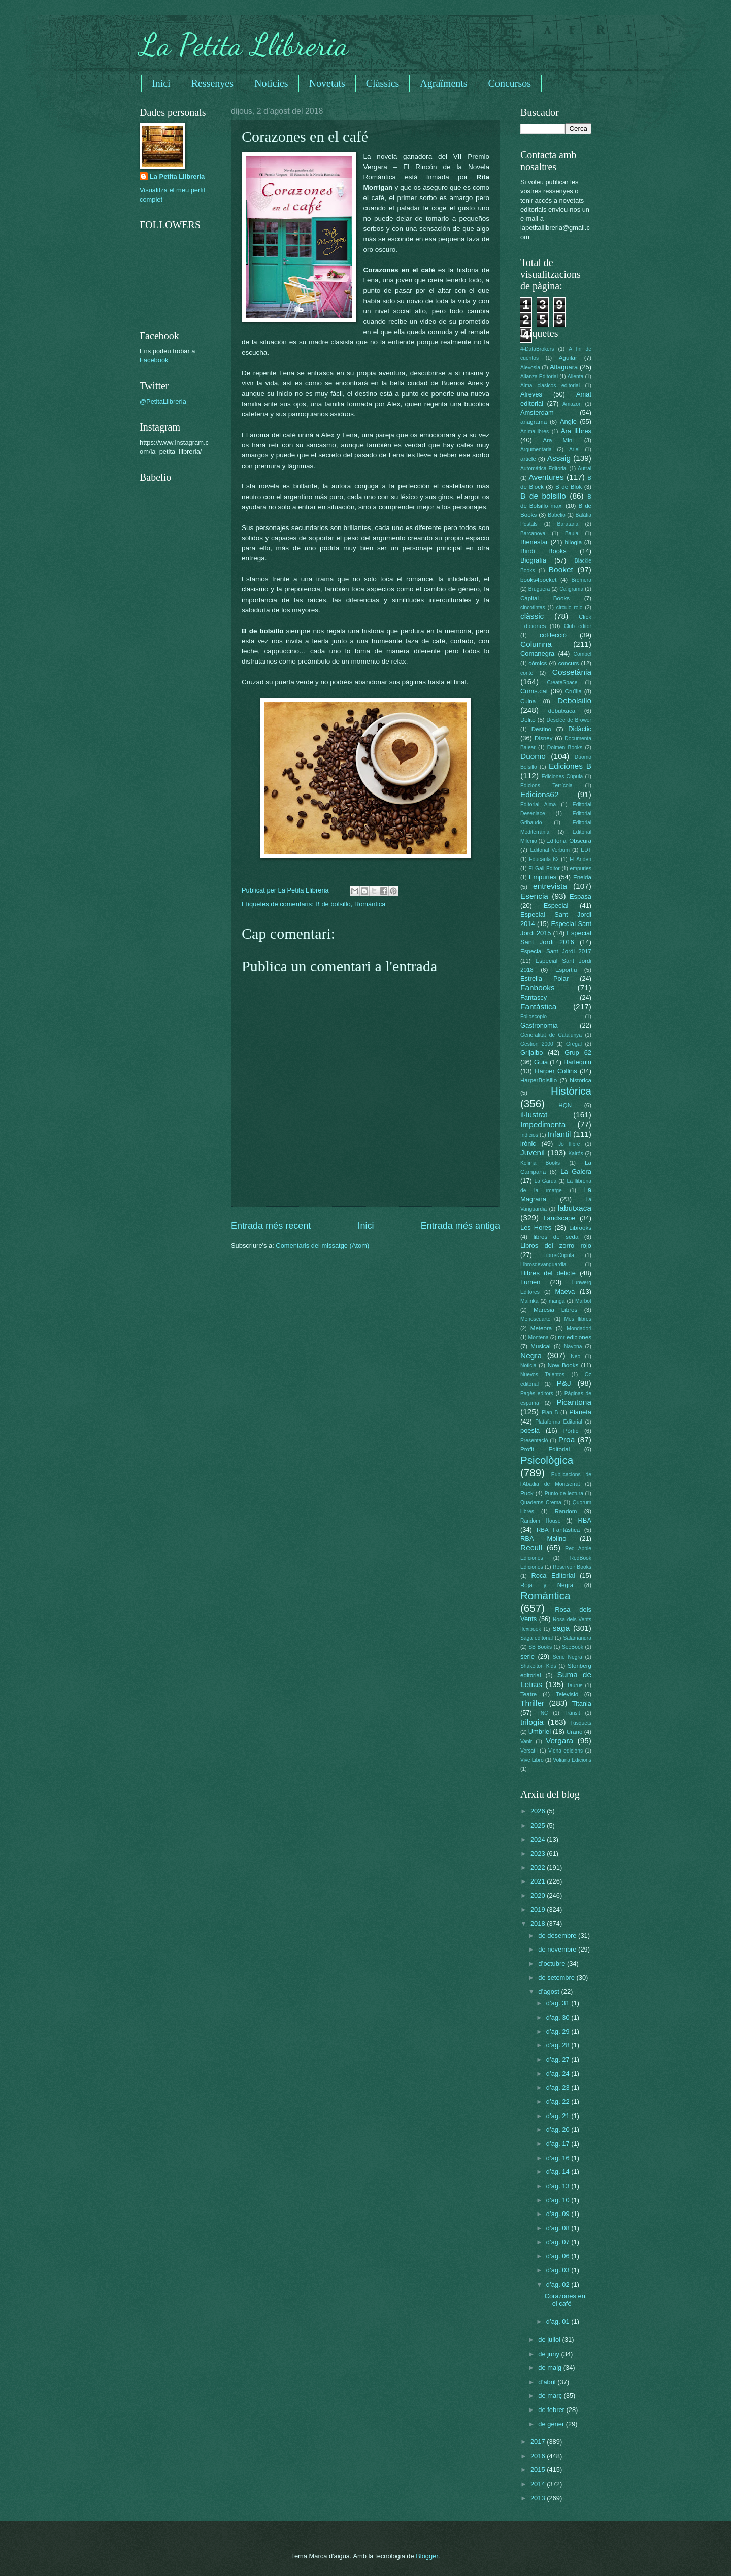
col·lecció (553, 635)
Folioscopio (533, 1016)
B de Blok (568, 487)
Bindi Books (543, 551)
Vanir (526, 1741)
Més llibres (577, 1319)
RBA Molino (543, 1538)
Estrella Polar (544, 978)
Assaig (559, 458)
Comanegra (537, 653)
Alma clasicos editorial (550, 385)
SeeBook (572, 1647)
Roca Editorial (553, 1575)
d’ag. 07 (558, 2242)
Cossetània (571, 672)
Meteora (541, 1328)
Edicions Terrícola (546, 785)
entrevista (550, 886)
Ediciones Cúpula (562, 776)
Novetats (327, 83)
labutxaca (574, 1208)
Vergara (559, 1740)
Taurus (575, 1685)
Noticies (271, 83)
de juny (549, 2354)
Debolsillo (574, 700)
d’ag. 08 (558, 2228)
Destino (541, 729)
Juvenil (532, 1152)
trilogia (531, 1722)
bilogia (573, 542)
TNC (542, 1713)
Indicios (529, 1135)
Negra (531, 1355)
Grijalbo (531, 1052)
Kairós (575, 1154)
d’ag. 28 (558, 2045)
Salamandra (577, 1638)
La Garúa (545, 1181)
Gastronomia (539, 1025)
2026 (538, 1811)
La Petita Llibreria (244, 44)
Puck (527, 1493)
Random (566, 1511)
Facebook (154, 360)
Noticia (528, 1365)
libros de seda (556, 1237)
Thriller (532, 1703)
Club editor (577, 626)
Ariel (574, 449)
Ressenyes (212, 83)
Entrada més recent (271, 1225)
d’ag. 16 (558, 2158)
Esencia (534, 895)
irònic (528, 1143)
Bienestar (534, 542)
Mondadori (579, 1328)
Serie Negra (567, 1657)
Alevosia (530, 367)
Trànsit (572, 1713)
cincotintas (532, 607)
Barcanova (532, 533)
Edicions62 (539, 794)
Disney (543, 738)
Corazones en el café (565, 2299)
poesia (530, 1430)
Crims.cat (534, 691)
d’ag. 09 (558, 2214)
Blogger (427, 2556)
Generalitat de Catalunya (551, 1035)
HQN (565, 1105)
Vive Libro (532, 1760)
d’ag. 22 (558, 2101)
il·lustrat (533, 1114)
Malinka (529, 1301)
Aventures (545, 477)
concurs (568, 663)
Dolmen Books (564, 747)
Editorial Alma (538, 804)
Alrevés (531, 394)
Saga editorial (536, 1638)
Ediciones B (570, 766)
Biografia (533, 560)
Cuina (528, 701)
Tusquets (580, 1723)
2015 (538, 2469)
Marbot (583, 1301)
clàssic (532, 616)
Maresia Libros (555, 1310)
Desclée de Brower (569, 720)
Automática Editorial (544, 468)
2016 (538, 2456)
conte (526, 673)
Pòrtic (571, 1431)
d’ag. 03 (558, 2270)
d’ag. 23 (558, 2087)
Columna (536, 644)
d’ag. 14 (558, 2171)
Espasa (580, 896)
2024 (538, 1839)
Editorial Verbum (550, 850)
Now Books (563, 1365)
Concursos (509, 83)
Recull (531, 1547)
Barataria (568, 524)
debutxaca (561, 711)
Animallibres (534, 431)
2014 (538, 2484)
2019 (538, 1909)
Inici (161, 83)
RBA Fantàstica (558, 1530)
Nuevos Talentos (542, 1374)
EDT (586, 850)
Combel (582, 654)
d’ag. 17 (558, 2144)
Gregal (574, 1044)
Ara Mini (558, 440)
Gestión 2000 (536, 1044)
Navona (573, 1346)
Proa (566, 1439)
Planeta (580, 1412)
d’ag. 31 (558, 2003)
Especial (556, 905)
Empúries (542, 877)
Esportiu (566, 970)
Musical (540, 1346)
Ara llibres (576, 431)
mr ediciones (574, 1337)
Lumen (530, 1282)
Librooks (580, 1228)
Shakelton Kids (538, 1666)
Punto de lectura (564, 1493)
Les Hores (535, 1227)
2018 (538, 1923)
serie (527, 1656)
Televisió (567, 1694)
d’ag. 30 (558, 2017)
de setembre (557, 1977)
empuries (580, 868)
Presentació (534, 1440)
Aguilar (568, 358)
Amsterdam (537, 412)
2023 (538, 1853)
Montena (538, 1337)
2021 (538, 1881)
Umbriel (539, 1731)
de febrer (552, 2410)
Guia (541, 1062)
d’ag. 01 (558, 2321)
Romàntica (370, 904)
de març (550, 2395)
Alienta (575, 376)
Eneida (582, 877)
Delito (528, 720)
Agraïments (443, 83)
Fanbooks (537, 987)
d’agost (549, 1991)
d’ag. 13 (558, 2186)
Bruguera (539, 589)
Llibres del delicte (548, 1273)
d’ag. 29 (558, 2031)
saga (561, 1628)
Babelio (556, 515)
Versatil (529, 1751)
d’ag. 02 (558, 2284)
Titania (581, 1703)
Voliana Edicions (572, 1760)
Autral (584, 468)
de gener (552, 2424)
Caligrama (571, 589)
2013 (538, 2498)
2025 (538, 1825)
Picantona (573, 1402)
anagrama (533, 422)
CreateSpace (562, 682)
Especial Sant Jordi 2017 (555, 951)
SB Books (540, 1647)
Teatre (528, 1694)
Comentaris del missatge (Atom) (322, 1245)
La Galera (575, 1171)
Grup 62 (577, 1052)
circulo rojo (569, 607)
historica (580, 1080)
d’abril (547, 2382)
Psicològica (546, 1460)
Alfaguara (564, 367)
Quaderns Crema (540, 1502)
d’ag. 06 (558, 2256)
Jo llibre (569, 1144)
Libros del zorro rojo (555, 1245)
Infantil (559, 1134)
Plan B (550, 1412)
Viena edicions (565, 1751)
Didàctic (579, 729)
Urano (575, 1732)
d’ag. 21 (558, 2116)
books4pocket (538, 580)
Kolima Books (540, 1163)
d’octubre (552, 1963)
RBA (584, 1520)
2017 (538, 2442)
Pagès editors (536, 1393)
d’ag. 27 (558, 2059)
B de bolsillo (332, 904)
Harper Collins (556, 1071)
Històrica (571, 1091)
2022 (538, 1867)
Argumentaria (536, 449)
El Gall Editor (544, 868)
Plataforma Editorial (558, 1422)
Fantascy (533, 997)
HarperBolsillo (538, 1080)
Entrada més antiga (460, 1225)
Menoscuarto (535, 1319)
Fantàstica (538, 1006)
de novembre (558, 1949)
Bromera (581, 580)
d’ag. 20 (558, 2129)
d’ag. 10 (558, 2200)
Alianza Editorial (539, 376)
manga (556, 1301)
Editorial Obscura (568, 841)
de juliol (550, 2339)
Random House (540, 1521)
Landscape (559, 1218)
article (528, 459)
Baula (571, 533)
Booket (561, 569)
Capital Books (545, 598)
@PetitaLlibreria (163, 401)
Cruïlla (573, 691)
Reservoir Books (572, 1567)
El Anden (580, 859)
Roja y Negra (546, 1585)
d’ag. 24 (558, 2073)
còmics (537, 663)
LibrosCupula (558, 1255)
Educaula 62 (544, 859)
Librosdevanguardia (543, 1264)
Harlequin (577, 1062)
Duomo (533, 756)
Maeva (565, 1291)
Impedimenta (543, 1124)
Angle (568, 421)
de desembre (558, 1935)
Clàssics (383, 83)
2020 (538, 1895)
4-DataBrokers (537, 349)
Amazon (572, 404)
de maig (550, 2367)
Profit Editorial (545, 1449)
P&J (563, 1383)
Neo (575, 1356)
